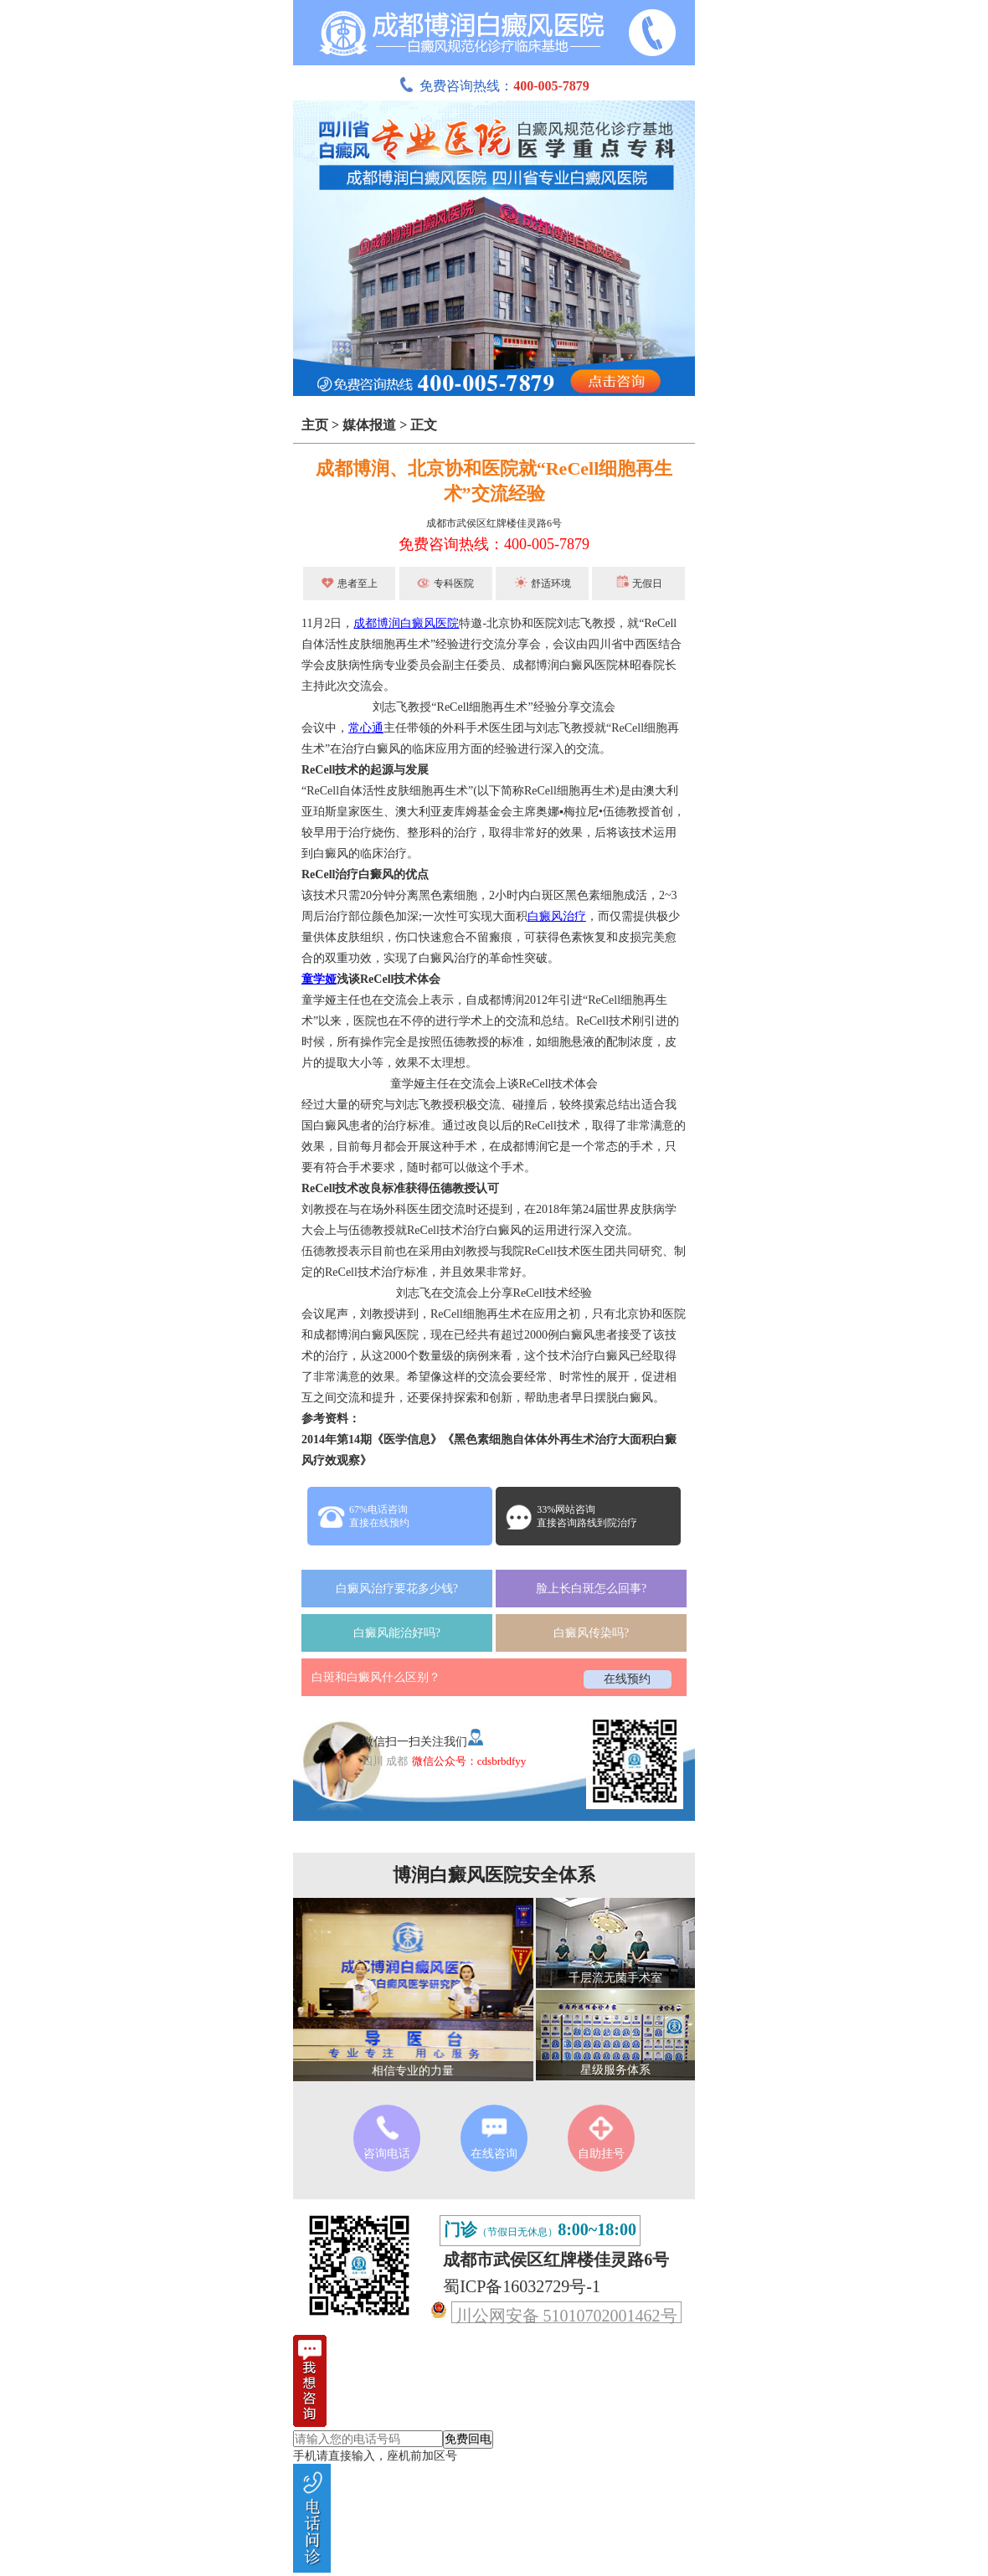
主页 (314, 425)
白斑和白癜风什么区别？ (375, 1677)
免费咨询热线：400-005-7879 (494, 544)
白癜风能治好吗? (396, 1633)
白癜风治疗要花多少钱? (397, 1588)
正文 (423, 425)
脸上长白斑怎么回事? (591, 1588)
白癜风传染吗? (591, 1633)
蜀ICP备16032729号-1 (521, 2286)
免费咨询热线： (494, 86)
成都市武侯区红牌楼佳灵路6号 (494, 523)
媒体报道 (369, 425)
